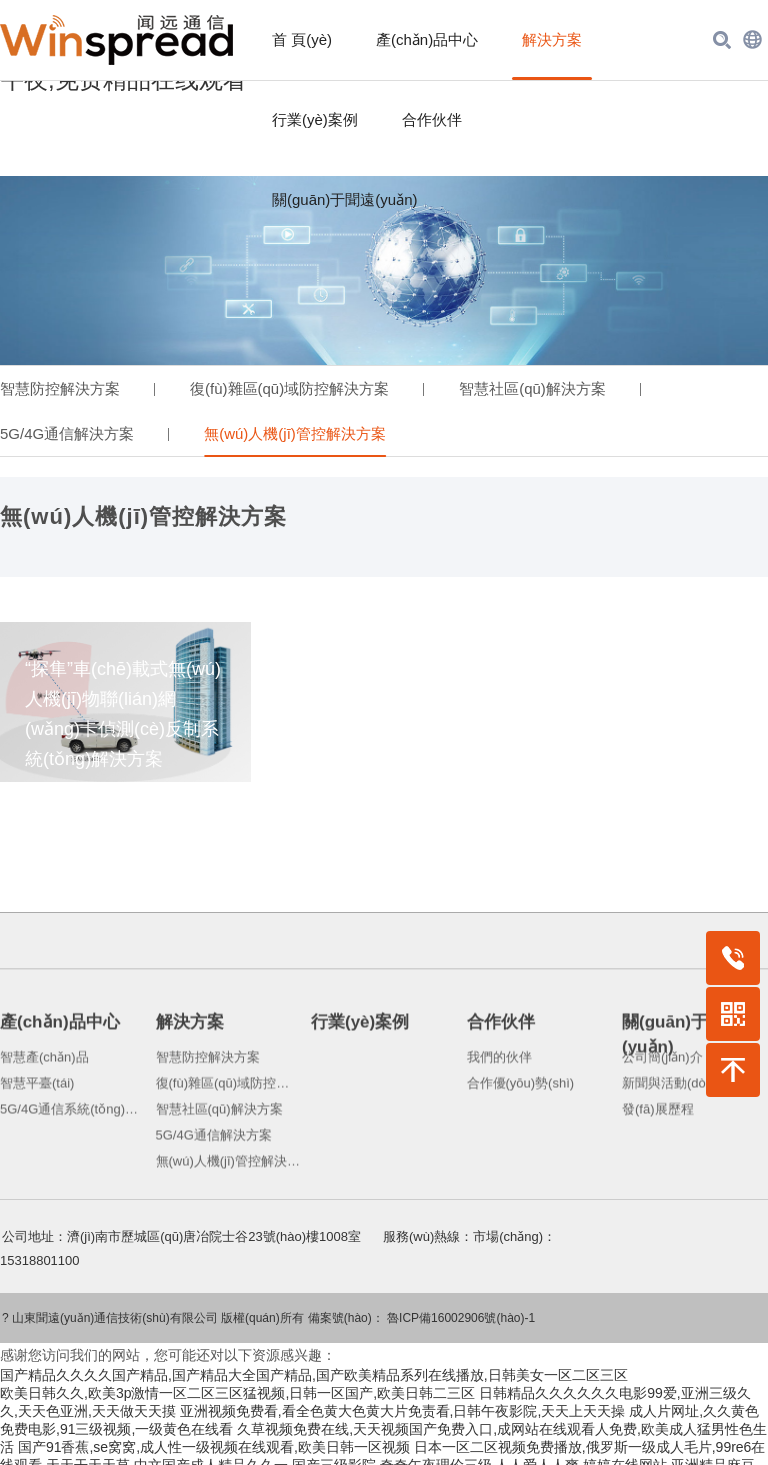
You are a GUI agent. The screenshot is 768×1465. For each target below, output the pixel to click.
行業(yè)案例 (315, 119)
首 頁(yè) (302, 39)
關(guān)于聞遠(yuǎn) (345, 199)
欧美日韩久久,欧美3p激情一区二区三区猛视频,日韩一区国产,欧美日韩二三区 (237, 1365)
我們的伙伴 (499, 1135)
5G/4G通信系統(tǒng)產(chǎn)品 (73, 1187)
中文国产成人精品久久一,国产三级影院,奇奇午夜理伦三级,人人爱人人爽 (357, 1437)
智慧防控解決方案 (60, 359)
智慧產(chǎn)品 (44, 1135)
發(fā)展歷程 (658, 1187)
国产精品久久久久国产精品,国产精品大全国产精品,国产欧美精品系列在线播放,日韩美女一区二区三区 (314, 1347)
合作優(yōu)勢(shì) (521, 1161)
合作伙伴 (432, 119)
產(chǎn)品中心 (427, 39)
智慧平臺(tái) (37, 1161)
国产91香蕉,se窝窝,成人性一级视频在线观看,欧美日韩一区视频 (214, 1419)
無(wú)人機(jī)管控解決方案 (295, 404)
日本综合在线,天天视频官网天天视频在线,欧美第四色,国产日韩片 (449, 1455)
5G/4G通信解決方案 (67, 404)
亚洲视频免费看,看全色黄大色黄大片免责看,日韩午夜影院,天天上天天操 (403, 1383)
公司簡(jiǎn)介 (662, 1135)
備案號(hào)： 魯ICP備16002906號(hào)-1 (421, 1290)
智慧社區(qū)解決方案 (532, 359)
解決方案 (552, 39)
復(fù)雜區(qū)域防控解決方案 (289, 359)
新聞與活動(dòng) (673, 1161)
